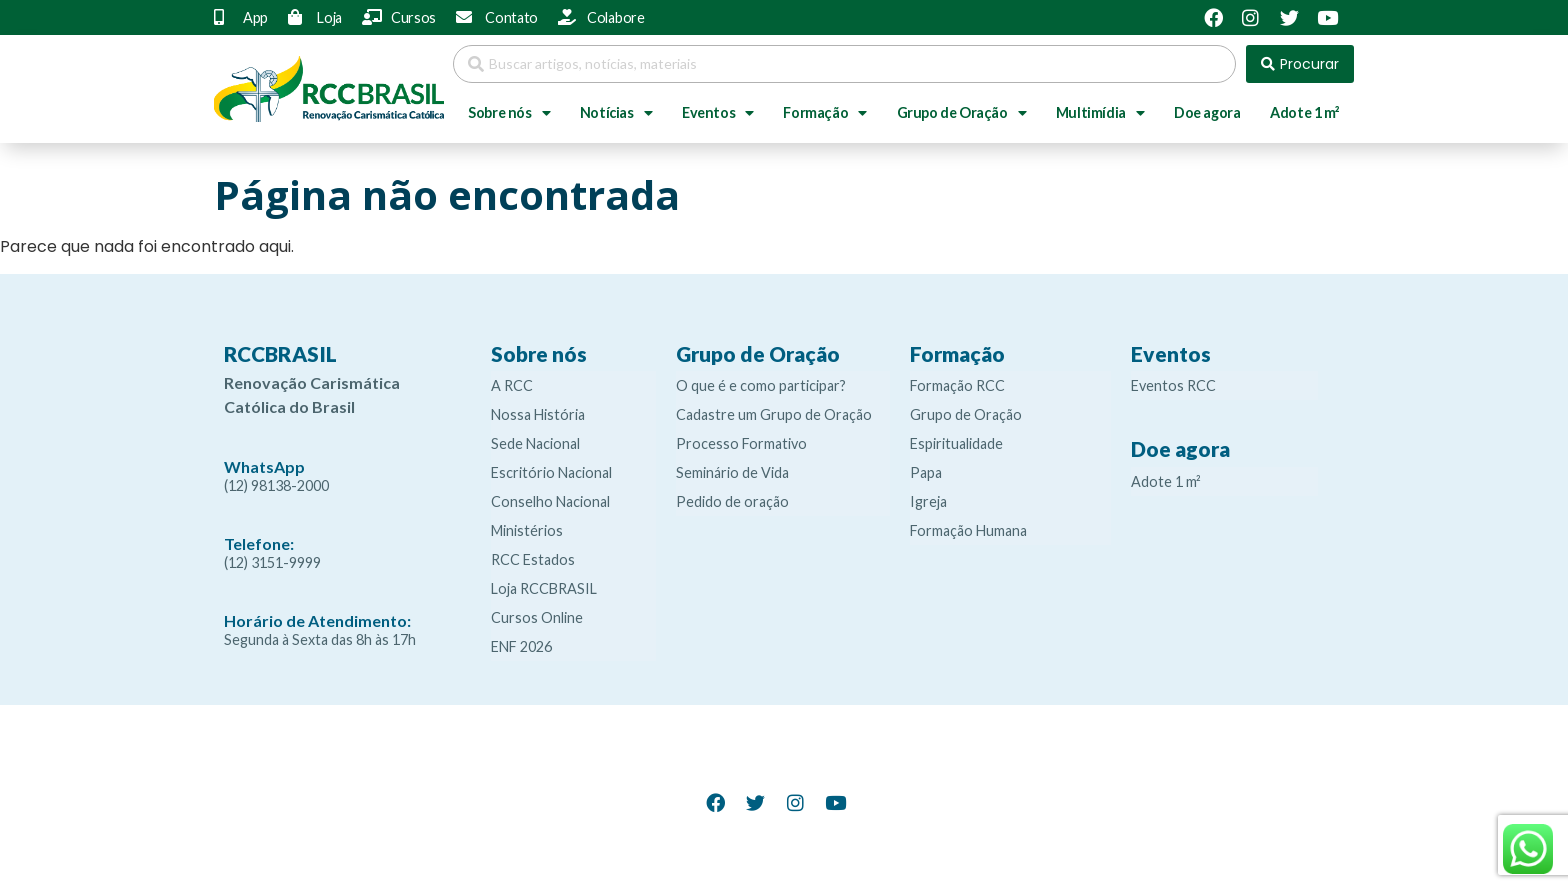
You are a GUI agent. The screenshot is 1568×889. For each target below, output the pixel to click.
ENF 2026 (521, 646)
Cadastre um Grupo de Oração (774, 414)
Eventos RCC (1173, 385)
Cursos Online (537, 617)
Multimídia (1100, 113)
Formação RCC (957, 385)
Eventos (718, 113)
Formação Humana (968, 530)
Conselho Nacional (550, 501)
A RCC (512, 385)
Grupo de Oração (962, 113)
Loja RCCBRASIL (544, 588)
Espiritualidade (956, 443)
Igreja (928, 501)
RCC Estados (533, 559)
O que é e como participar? (761, 385)
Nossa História (538, 414)
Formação (824, 113)
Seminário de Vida (732, 472)
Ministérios (527, 530)
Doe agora (1207, 112)
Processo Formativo (741, 443)
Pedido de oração (732, 501)
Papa (926, 472)
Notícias (616, 113)
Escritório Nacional (551, 472)
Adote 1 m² (1304, 112)
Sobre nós (509, 113)
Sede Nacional (535, 443)
